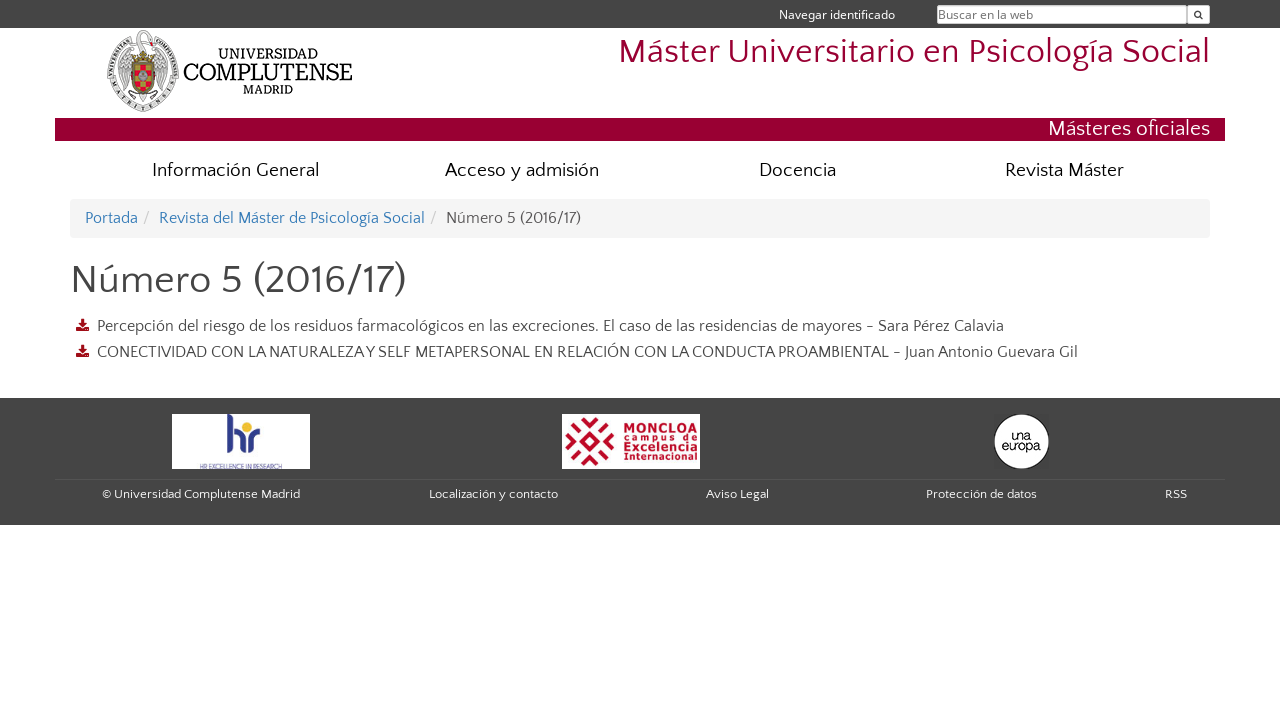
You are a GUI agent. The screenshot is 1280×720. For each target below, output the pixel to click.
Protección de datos (981, 494)
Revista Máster (1064, 170)
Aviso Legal (737, 494)
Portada (111, 218)
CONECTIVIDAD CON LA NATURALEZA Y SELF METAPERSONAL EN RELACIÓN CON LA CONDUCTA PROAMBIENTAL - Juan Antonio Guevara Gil (587, 352)
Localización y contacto (493, 494)
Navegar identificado (837, 14)
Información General (236, 170)
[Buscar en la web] (1198, 14)
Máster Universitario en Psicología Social (914, 52)
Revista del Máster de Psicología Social (292, 218)
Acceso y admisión (522, 170)
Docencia (797, 170)
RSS (1176, 494)
